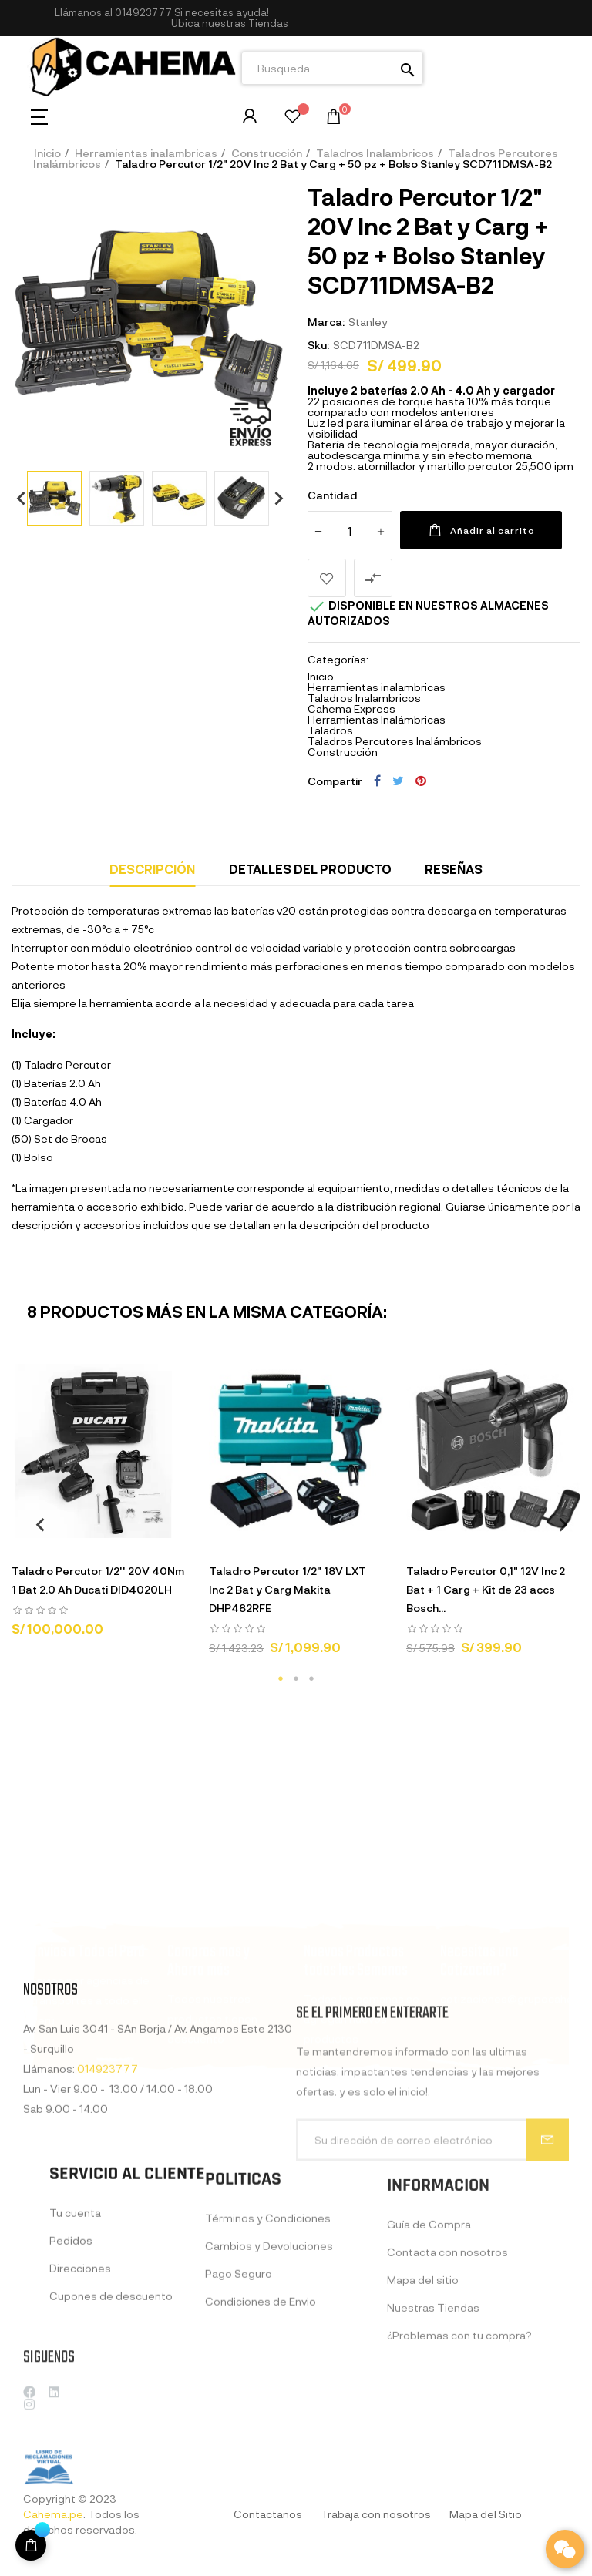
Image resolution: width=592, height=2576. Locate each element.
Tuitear (398, 780)
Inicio (321, 676)
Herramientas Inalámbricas (377, 719)
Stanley (368, 321)
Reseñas (454, 868)
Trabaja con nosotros (376, 2514)
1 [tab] (280, 1678)
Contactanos (268, 2514)
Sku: (318, 344)
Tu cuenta (75, 2319)
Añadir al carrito (481, 530)
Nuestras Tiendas (433, 2430)
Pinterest (420, 780)
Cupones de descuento (111, 2402)
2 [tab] (296, 1678)
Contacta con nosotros (447, 2374)
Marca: (326, 321)
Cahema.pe (53, 2514)
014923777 (143, 12)
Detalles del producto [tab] (310, 868)
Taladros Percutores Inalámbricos (395, 740)
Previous (15, 498)
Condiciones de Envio (260, 2417)
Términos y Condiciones (268, 2334)
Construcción (343, 751)
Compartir (377, 780)
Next (273, 498)
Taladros (330, 730)
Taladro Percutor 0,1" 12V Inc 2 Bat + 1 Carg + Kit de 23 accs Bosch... (485, 1589)
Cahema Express (351, 708)
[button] (229, 23)
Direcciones (80, 2374)
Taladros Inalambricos (364, 697)
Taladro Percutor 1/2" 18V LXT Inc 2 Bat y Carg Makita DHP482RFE (287, 1589)
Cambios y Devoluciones (269, 2362)
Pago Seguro (238, 2389)
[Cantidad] (350, 530)
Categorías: (338, 659)
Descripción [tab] (152, 868)
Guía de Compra (429, 2346)
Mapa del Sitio (485, 2514)
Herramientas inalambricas (377, 687)
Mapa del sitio (423, 2402)
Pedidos (70, 2346)
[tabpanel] (98, 1507)
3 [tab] (311, 1678)
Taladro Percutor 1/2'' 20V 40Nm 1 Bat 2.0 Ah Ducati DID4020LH (98, 1580)
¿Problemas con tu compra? (459, 2457)
